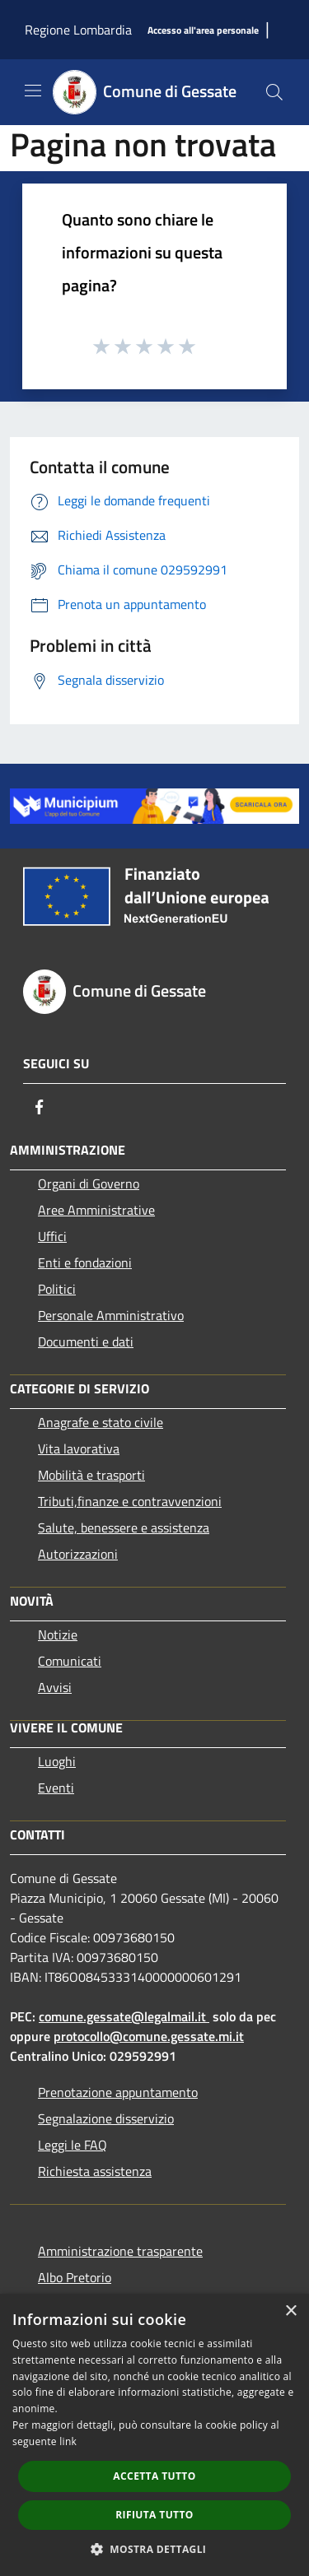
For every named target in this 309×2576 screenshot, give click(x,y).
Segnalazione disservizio (106, 2118)
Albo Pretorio (74, 2277)
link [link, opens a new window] (68, 2441)
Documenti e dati (85, 1341)
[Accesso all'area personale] (203, 31)
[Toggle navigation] (33, 90)
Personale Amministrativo (111, 1315)
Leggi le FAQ (72, 2145)
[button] (155, 2549)
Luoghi (57, 1761)
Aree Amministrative (96, 1210)
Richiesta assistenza (95, 2171)
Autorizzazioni (78, 1554)
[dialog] (154, 2435)
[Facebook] (39, 1106)
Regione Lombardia (78, 30)
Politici (57, 1289)
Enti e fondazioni (85, 1262)
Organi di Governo (88, 1183)
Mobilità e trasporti (91, 1475)
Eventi (56, 1787)
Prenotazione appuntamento (118, 2092)
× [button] (290, 2311)
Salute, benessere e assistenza (123, 1527)
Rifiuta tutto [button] (154, 2515)
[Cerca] (274, 92)
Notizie (57, 1634)
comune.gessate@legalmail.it (122, 2016)
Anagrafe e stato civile (100, 1422)
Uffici (52, 1236)
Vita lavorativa (78, 1448)
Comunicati (69, 1661)
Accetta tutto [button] (154, 2476)
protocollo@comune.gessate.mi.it (149, 2036)
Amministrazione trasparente (120, 2251)
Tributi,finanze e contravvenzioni (130, 1501)
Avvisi (55, 1687)
